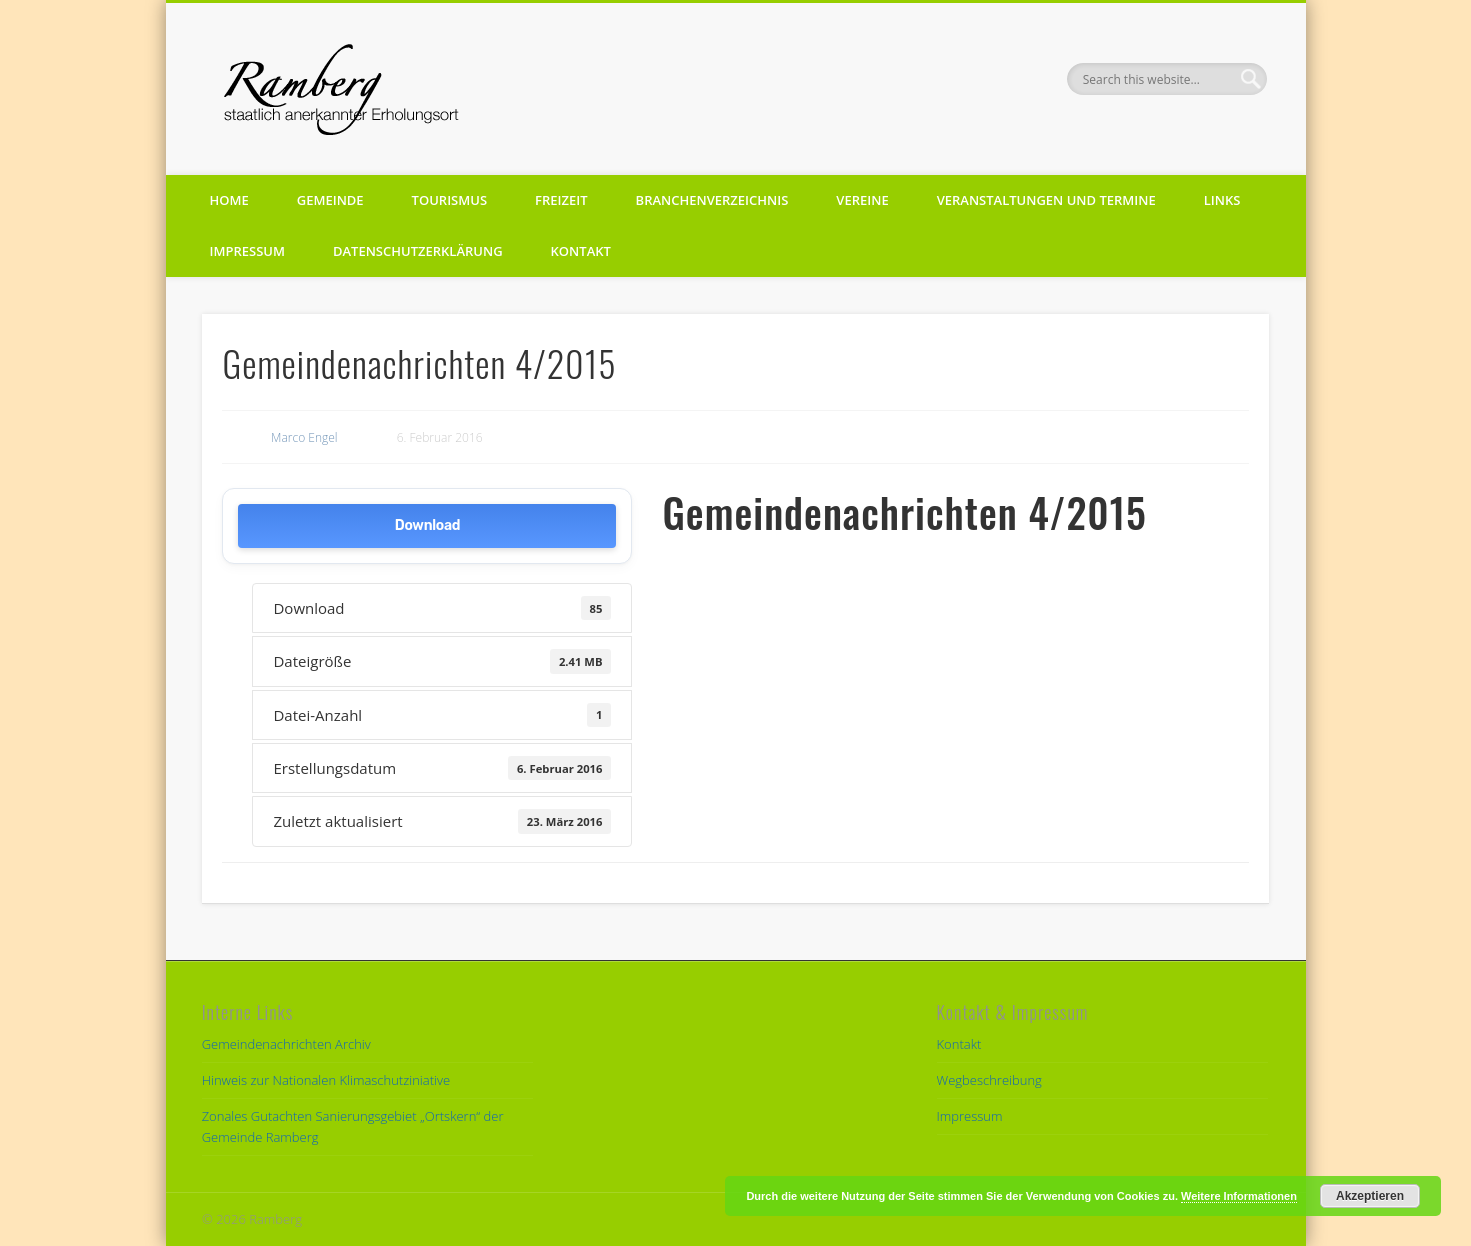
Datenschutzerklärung (418, 251)
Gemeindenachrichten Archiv (286, 1044)
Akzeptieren (1370, 1196)
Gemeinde (330, 200)
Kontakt (581, 251)
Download (427, 525)
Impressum (247, 251)
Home (229, 200)
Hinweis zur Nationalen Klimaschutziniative (326, 1080)
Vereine (862, 200)
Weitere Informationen (1239, 1196)
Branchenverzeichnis (712, 200)
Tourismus (449, 200)
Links (1222, 200)
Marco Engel (304, 437)
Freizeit (561, 200)
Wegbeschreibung (989, 1080)
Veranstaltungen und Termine (1046, 200)
